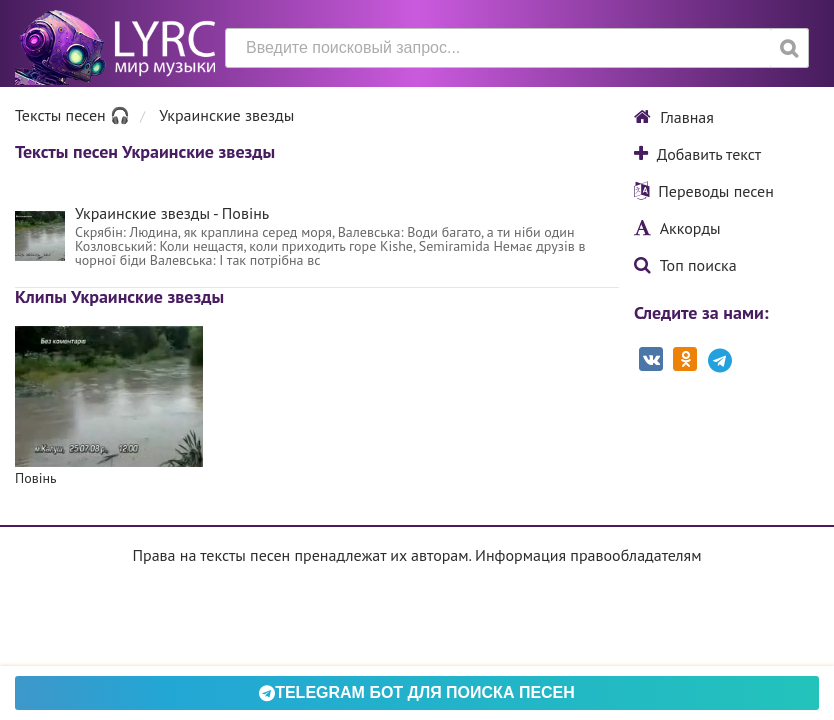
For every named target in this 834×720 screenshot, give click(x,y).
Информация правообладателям (588, 555)
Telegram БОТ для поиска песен (417, 692)
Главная (674, 117)
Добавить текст (697, 154)
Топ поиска (685, 265)
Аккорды (677, 228)
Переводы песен (704, 191)
